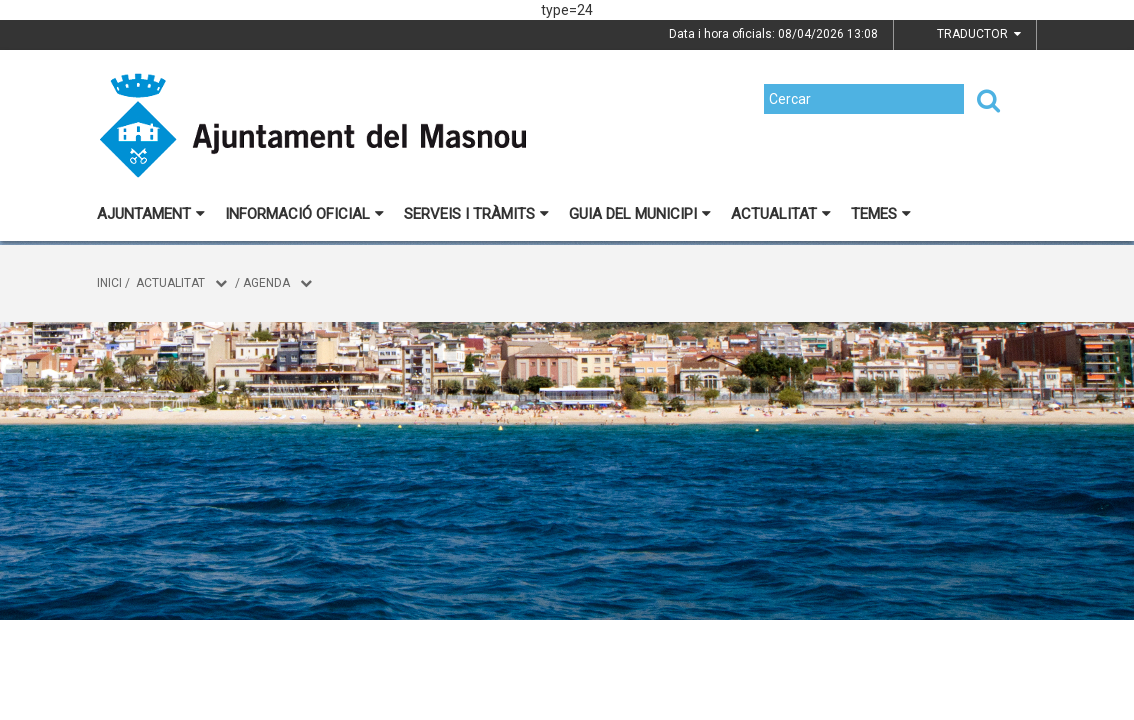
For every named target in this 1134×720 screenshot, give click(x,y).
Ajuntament (151, 214)
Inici (109, 283)
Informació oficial (304, 214)
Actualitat (781, 214)
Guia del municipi (640, 214)
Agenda (266, 283)
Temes (881, 214)
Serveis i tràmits (476, 214)
